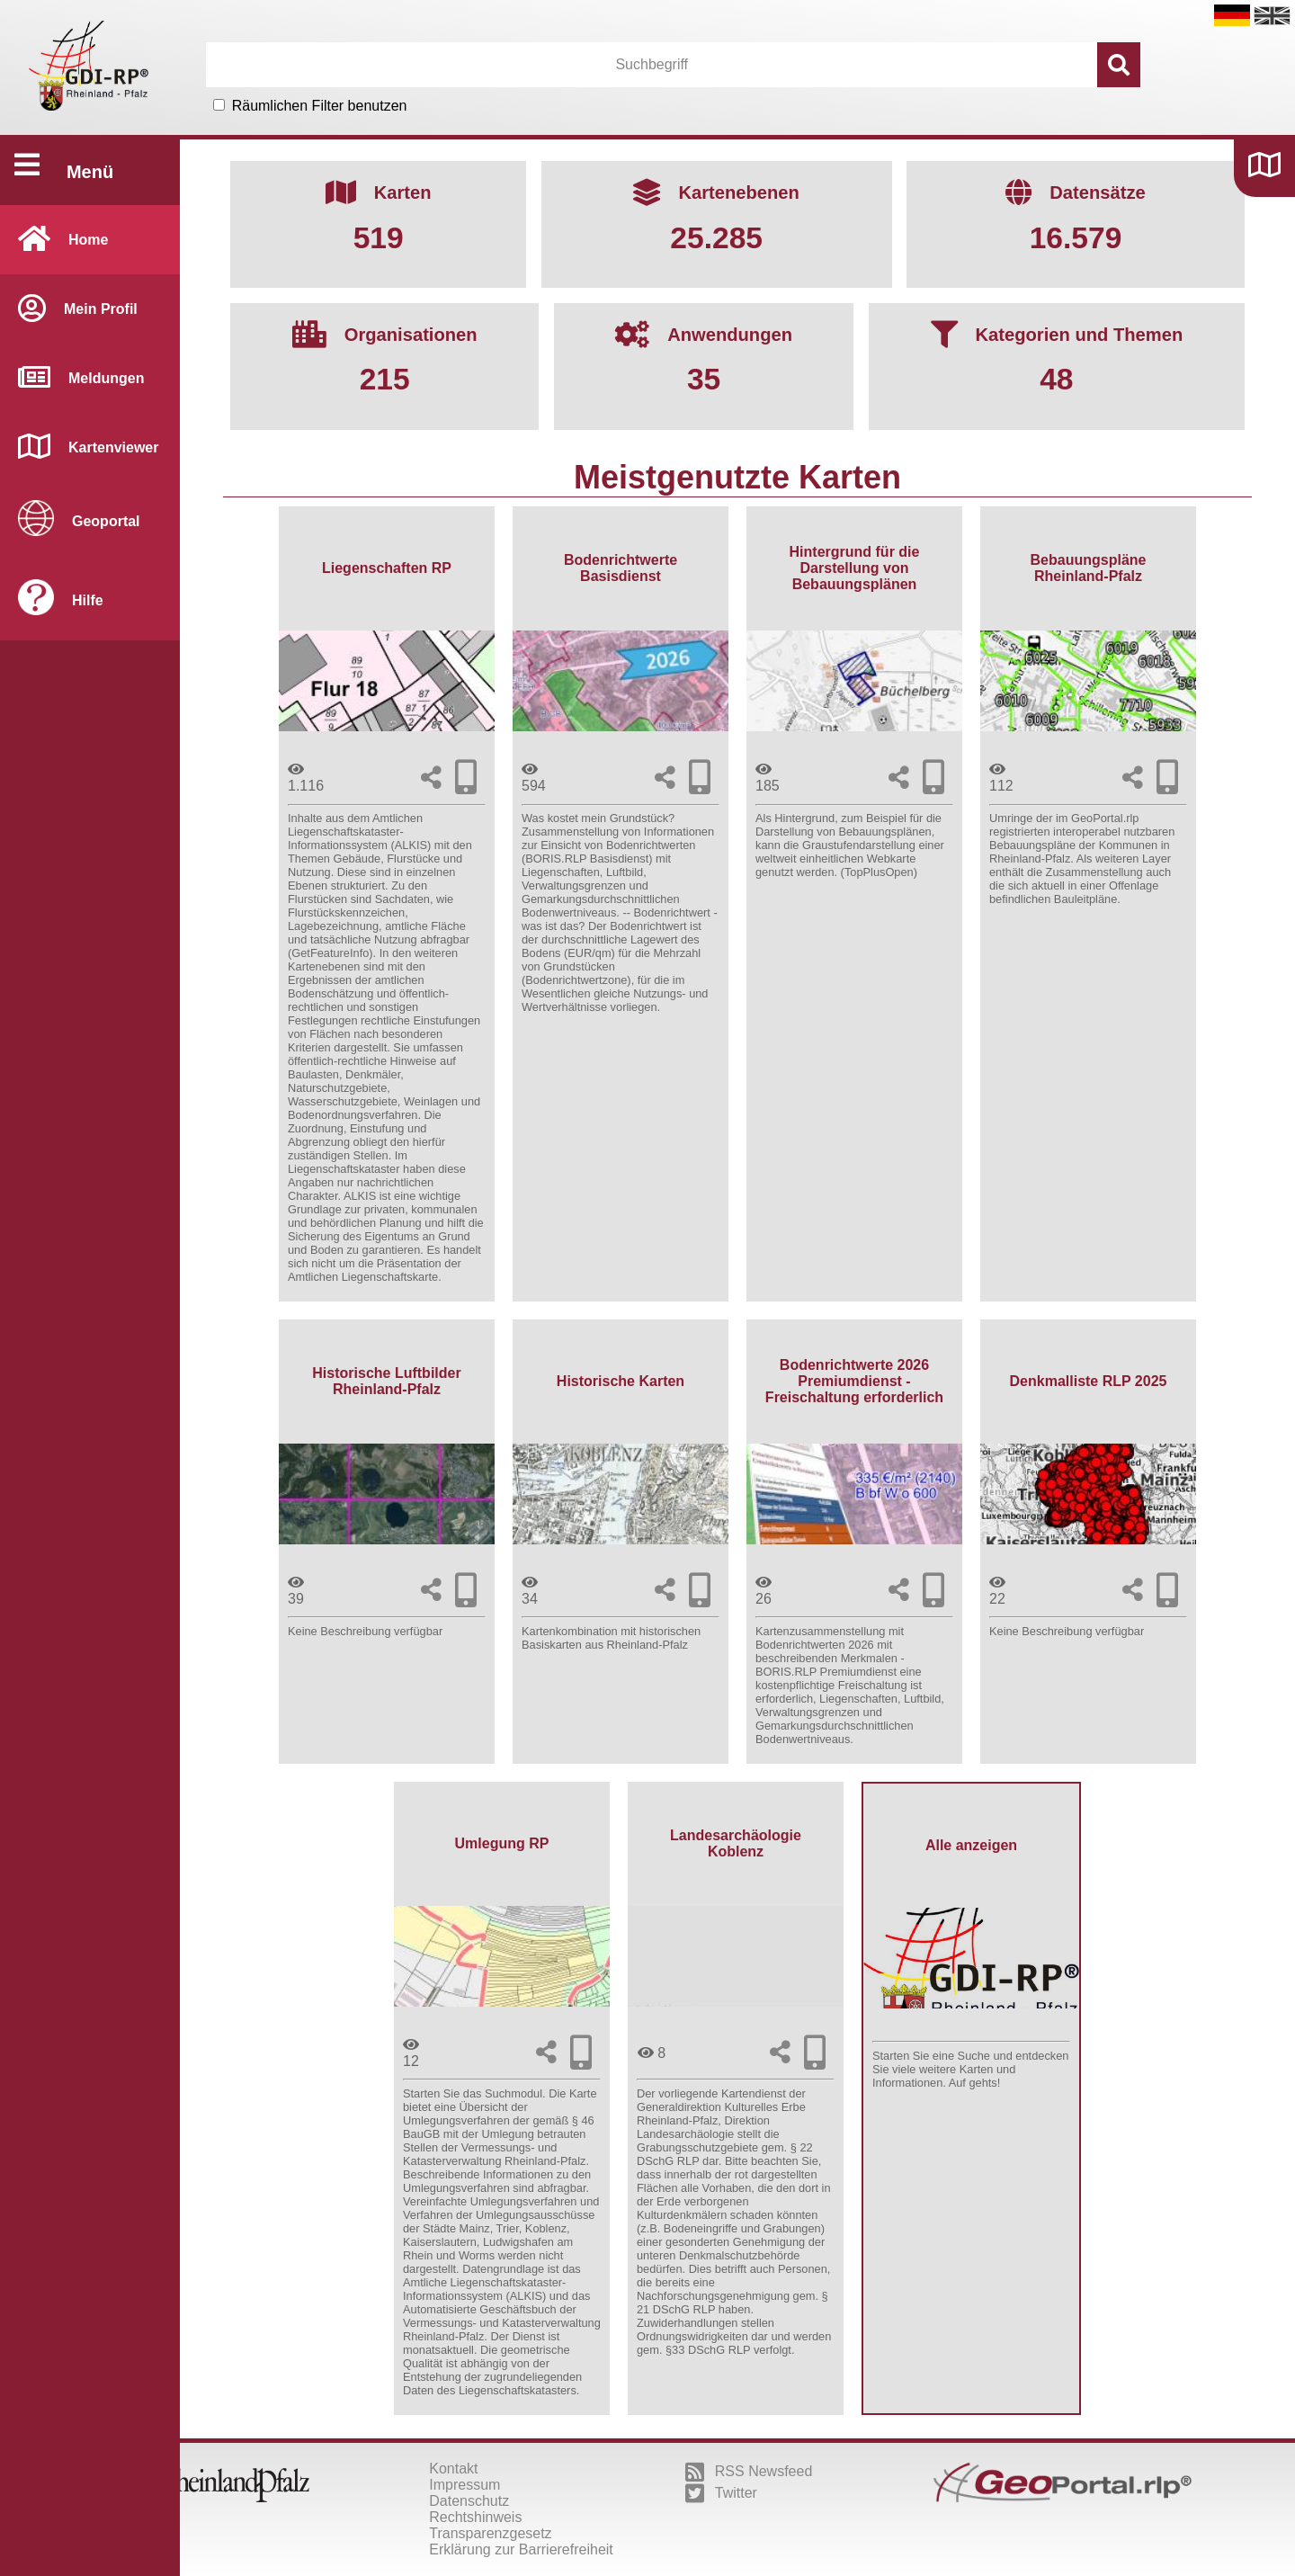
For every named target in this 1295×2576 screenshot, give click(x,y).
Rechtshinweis (475, 2517)
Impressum (464, 2484)
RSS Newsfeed (749, 2471)
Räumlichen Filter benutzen (319, 105)
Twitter (721, 2493)
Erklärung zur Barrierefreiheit (521, 2549)
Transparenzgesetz (490, 2533)
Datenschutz (469, 2501)
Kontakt (453, 2468)
